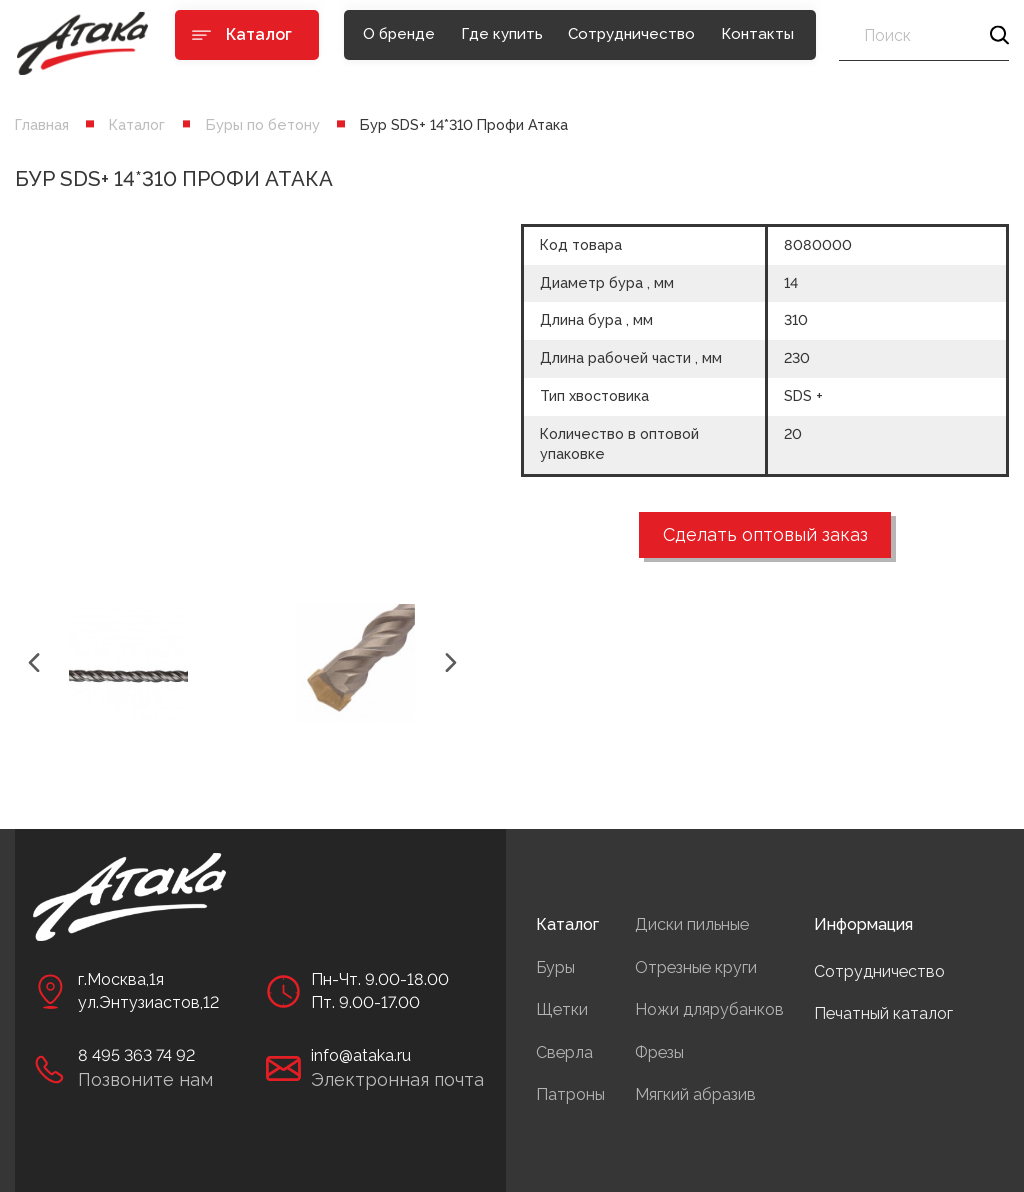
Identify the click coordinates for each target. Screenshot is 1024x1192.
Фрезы (659, 1052)
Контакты (757, 34)
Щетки (562, 1009)
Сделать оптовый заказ (765, 534)
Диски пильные (692, 924)
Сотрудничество (631, 34)
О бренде (399, 34)
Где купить (502, 34)
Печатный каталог (883, 1013)
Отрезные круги (696, 967)
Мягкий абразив (695, 1094)
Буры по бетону (263, 124)
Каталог (137, 124)
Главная (42, 124)
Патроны (570, 1094)
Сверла (564, 1052)
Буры (555, 967)
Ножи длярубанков (709, 1009)
